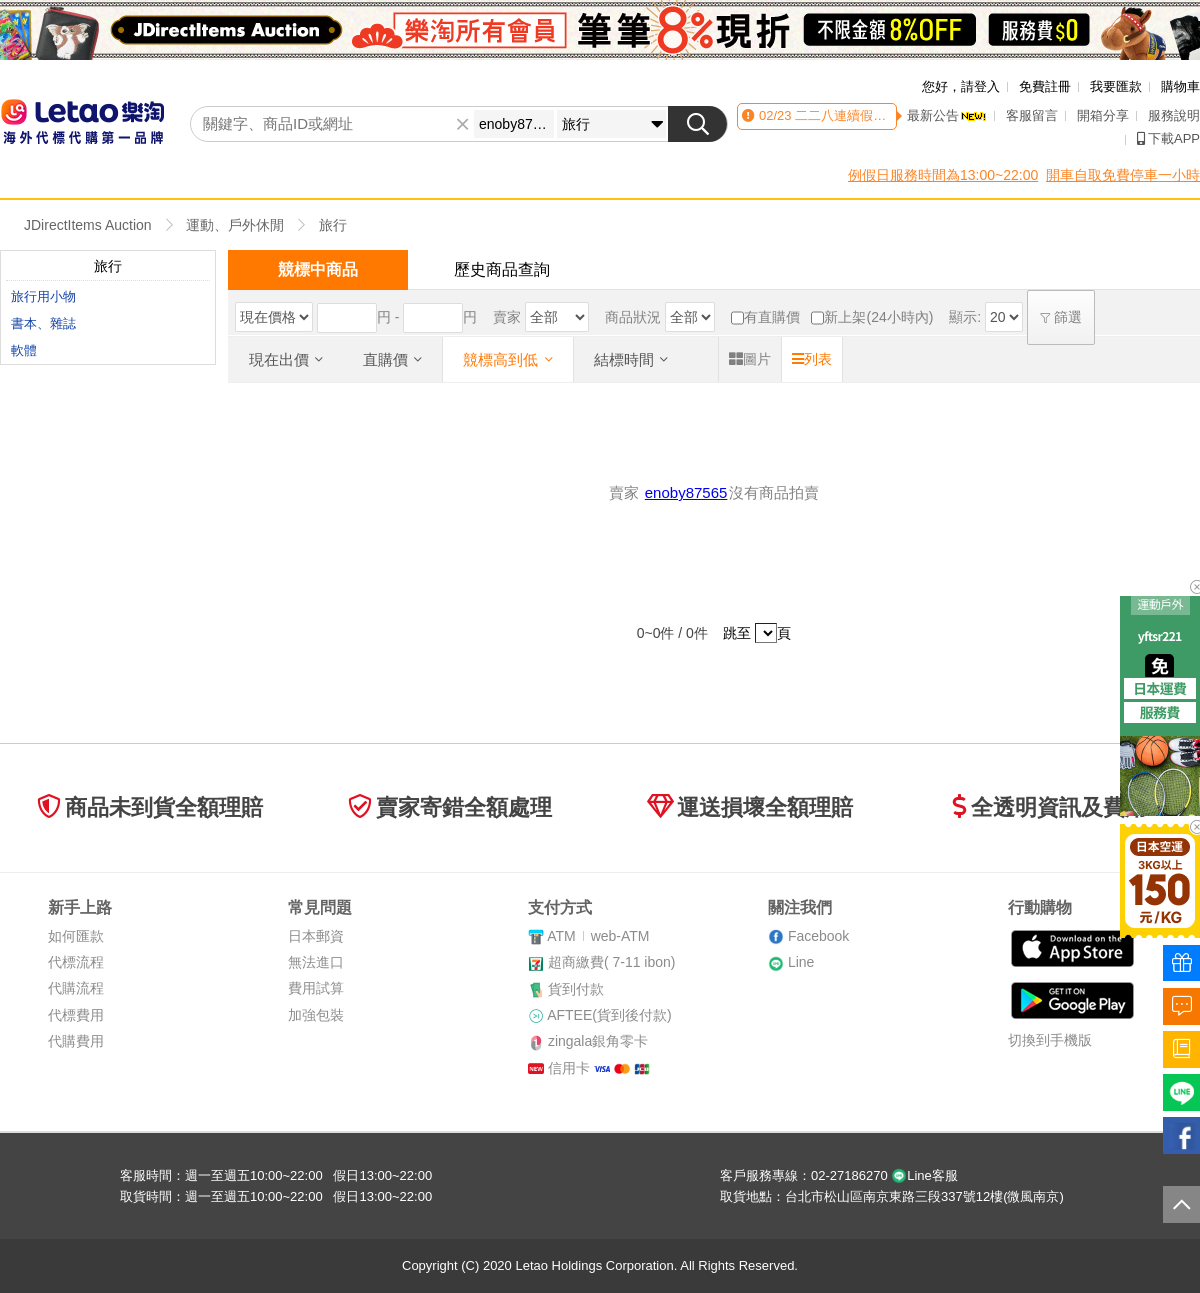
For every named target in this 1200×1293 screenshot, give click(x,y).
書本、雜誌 (43, 323)
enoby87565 (686, 492)
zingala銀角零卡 (598, 1041)
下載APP (1168, 138)
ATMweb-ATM (598, 936)
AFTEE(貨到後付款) (609, 1015)
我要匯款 (1116, 86)
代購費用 (76, 1041)
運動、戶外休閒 (235, 225)
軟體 (24, 350)
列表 (812, 359)
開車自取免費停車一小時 (1123, 175)
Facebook (818, 936)
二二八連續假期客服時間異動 (878, 115)
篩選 (1061, 317)
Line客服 (924, 1175)
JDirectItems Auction (88, 225)
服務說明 (1174, 115)
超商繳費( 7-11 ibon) (612, 962)
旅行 (333, 225)
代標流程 (76, 962)
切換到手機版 (1050, 1040)
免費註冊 (1045, 86)
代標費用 (76, 1015)
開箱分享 (1103, 115)
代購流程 (76, 988)
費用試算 (316, 988)
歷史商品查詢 (502, 269)
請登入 (980, 86)
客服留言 (1032, 115)
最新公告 (947, 115)
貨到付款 (576, 989)
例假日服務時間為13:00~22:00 (943, 175)
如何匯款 (76, 936)
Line (801, 962)
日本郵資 (316, 936)
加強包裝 (316, 1015)
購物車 (1180, 86)
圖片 (750, 359)
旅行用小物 (43, 296)
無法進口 (316, 962)
